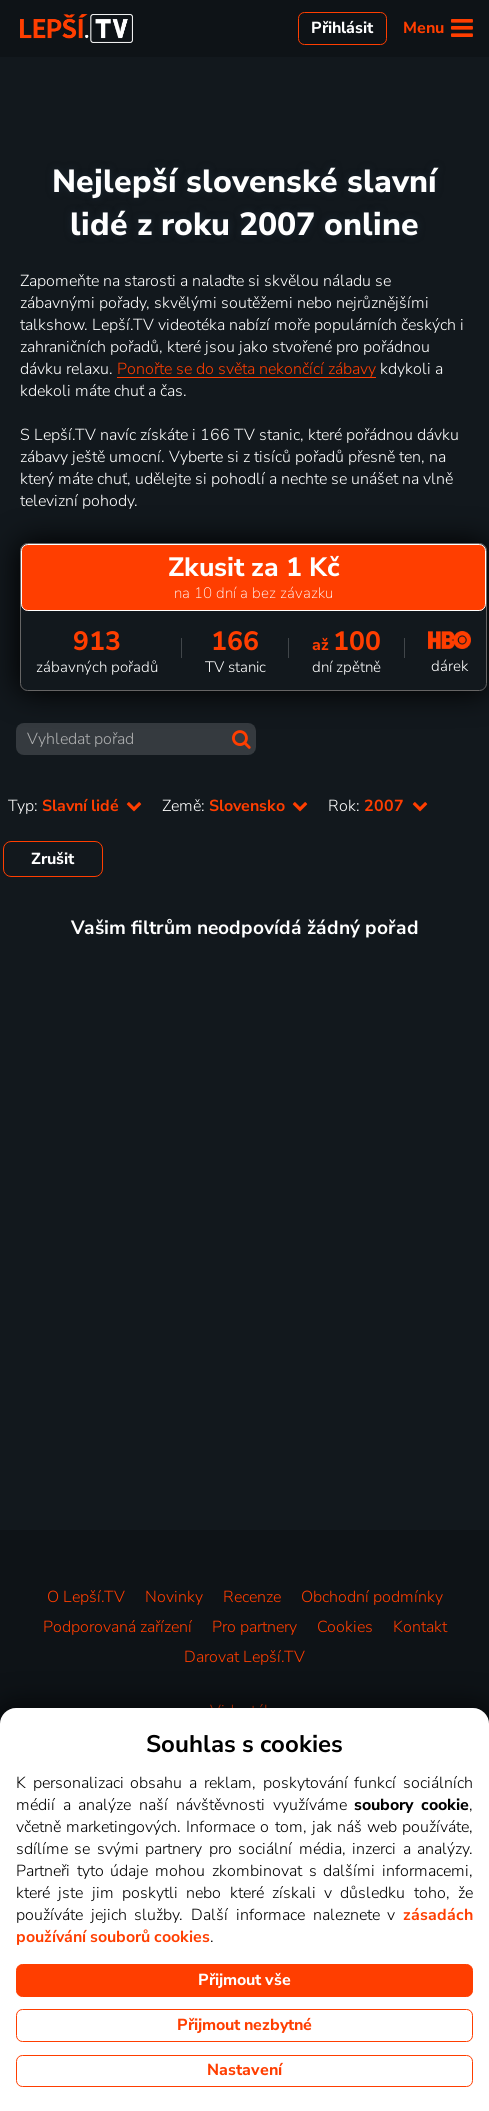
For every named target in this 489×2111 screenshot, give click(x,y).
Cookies (345, 1627)
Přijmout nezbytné (244, 2025)
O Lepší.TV (86, 1597)
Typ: (75, 806)
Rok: (377, 806)
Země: (235, 806)
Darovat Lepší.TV (244, 1657)
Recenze (252, 1597)
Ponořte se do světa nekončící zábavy (246, 369)
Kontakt (420, 1627)
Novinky (174, 1597)
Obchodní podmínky (372, 1597)
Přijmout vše (244, 1980)
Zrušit (52, 859)
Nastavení (244, 2070)
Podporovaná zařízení (117, 1627)
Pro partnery (254, 1627)
